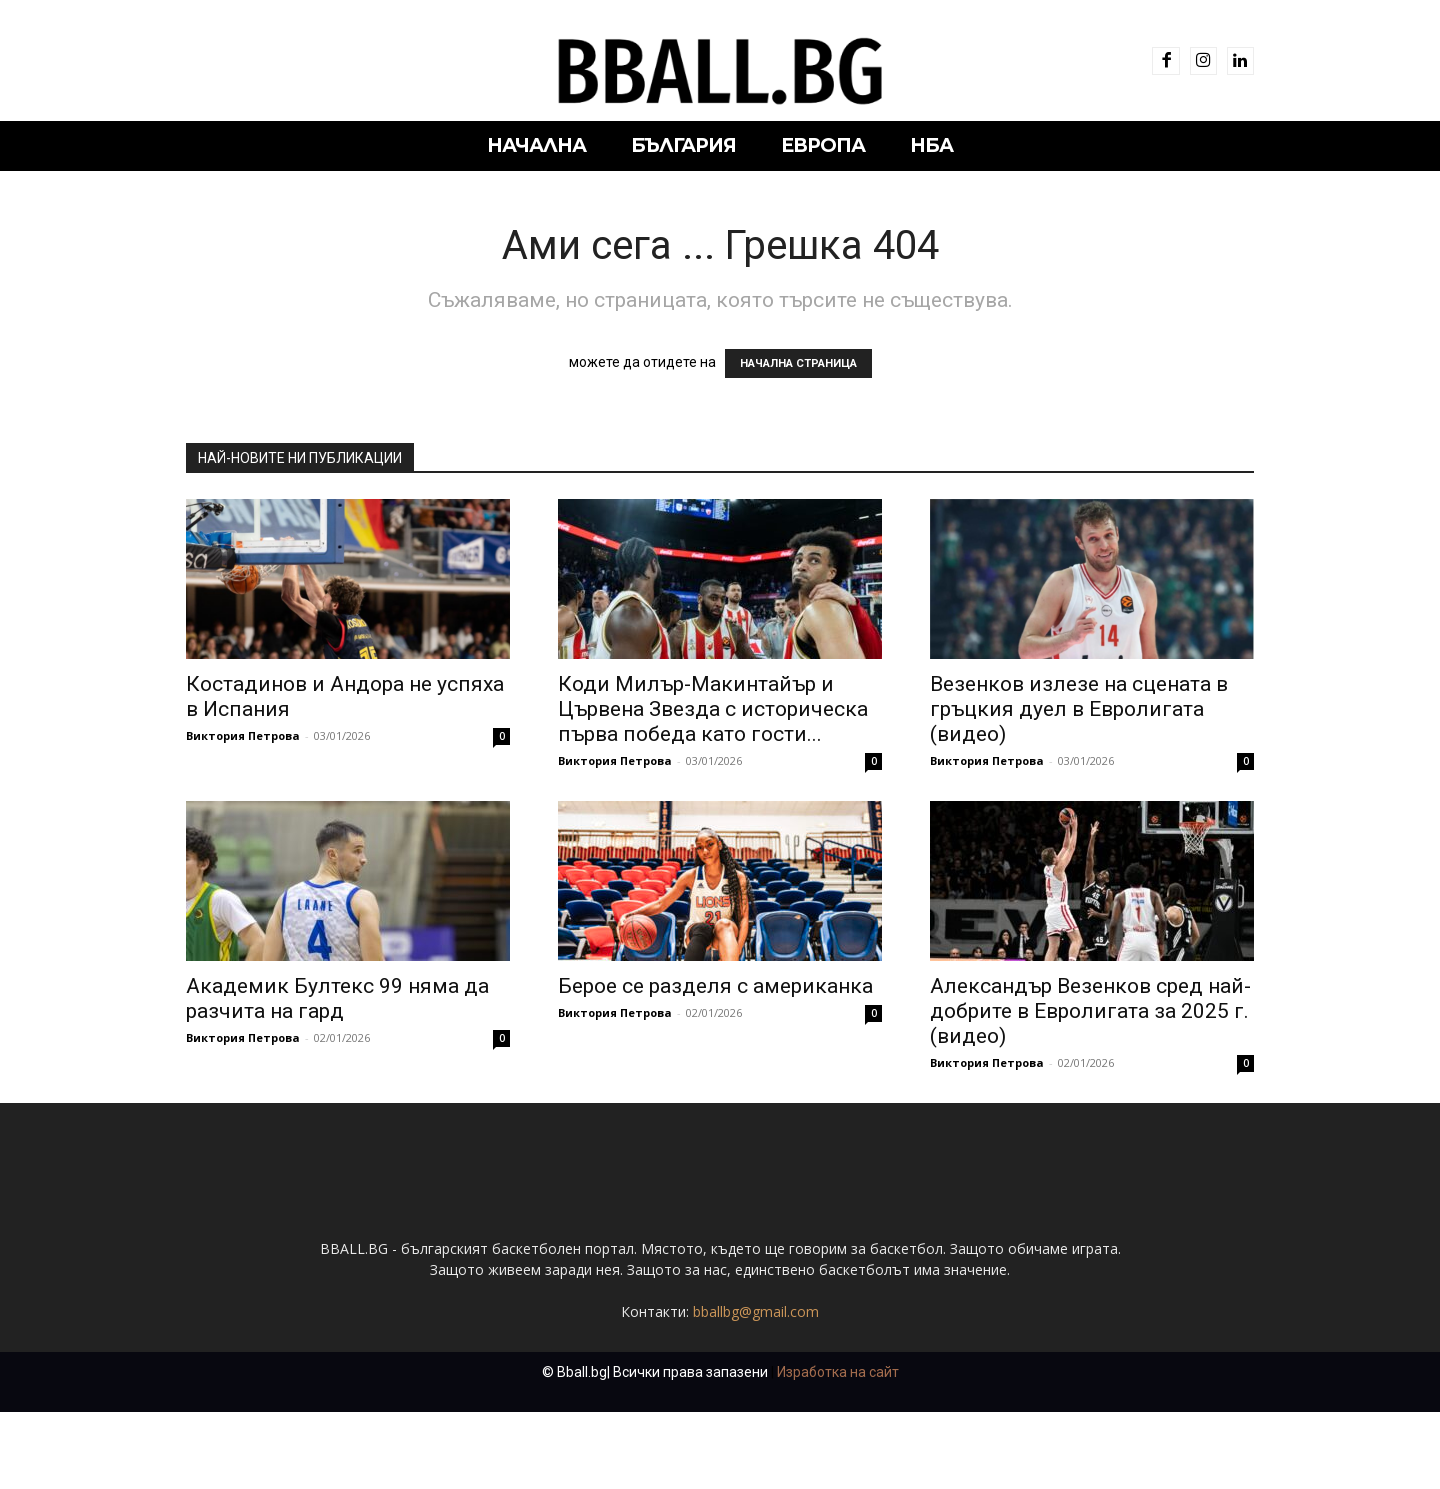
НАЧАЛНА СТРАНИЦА (798, 363)
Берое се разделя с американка (715, 986)
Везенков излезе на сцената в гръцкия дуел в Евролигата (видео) (1079, 709)
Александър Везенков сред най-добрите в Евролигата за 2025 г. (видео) (1090, 1011)
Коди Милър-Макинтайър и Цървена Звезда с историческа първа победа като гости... (713, 709)
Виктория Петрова (243, 735)
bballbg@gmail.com (756, 1311)
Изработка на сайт (838, 1372)
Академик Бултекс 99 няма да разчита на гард (337, 998)
